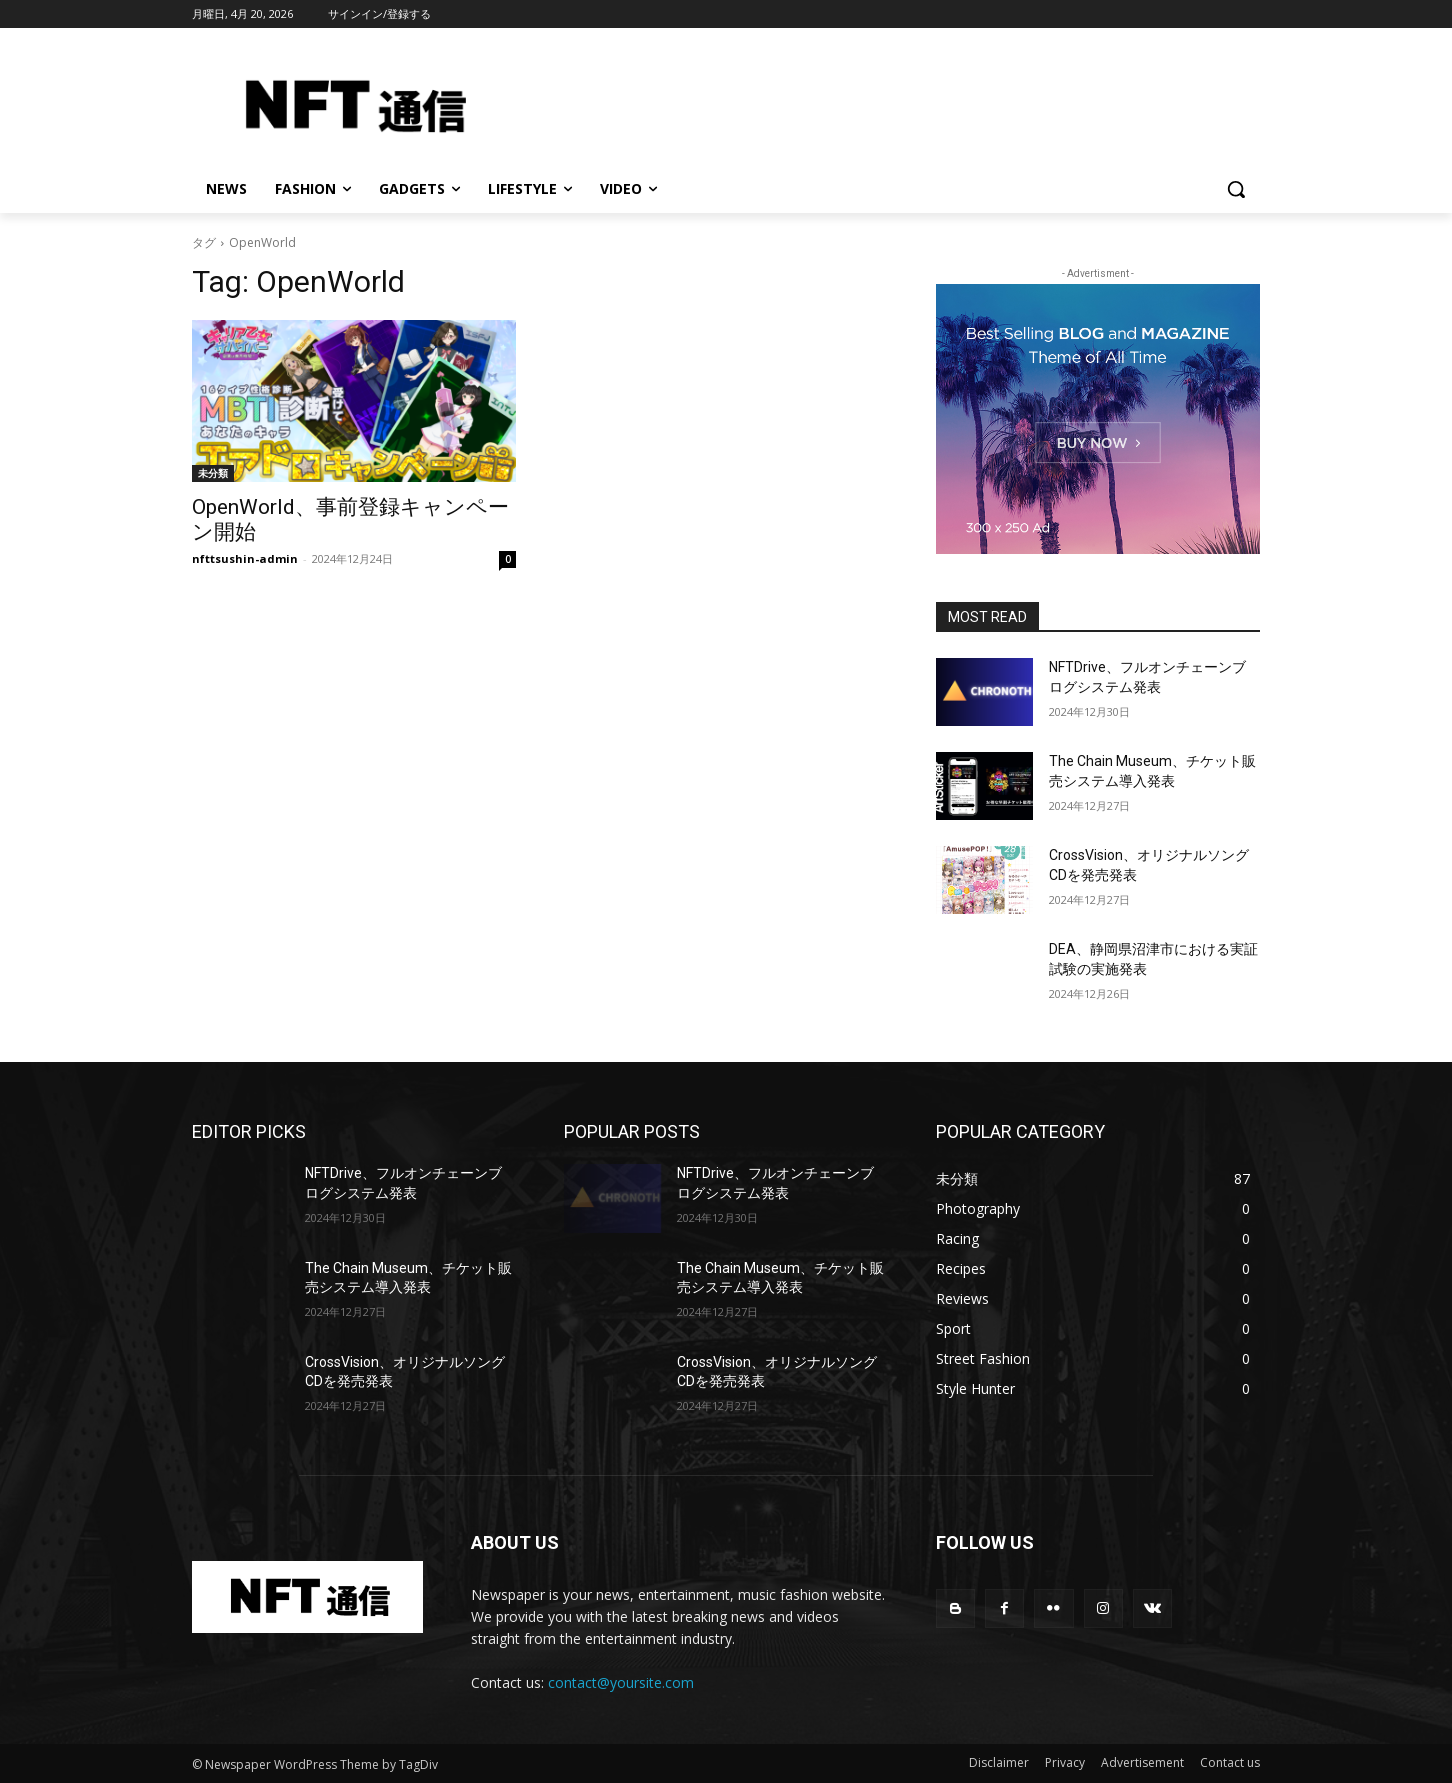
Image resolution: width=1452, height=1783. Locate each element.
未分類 (213, 473)
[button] (1236, 189)
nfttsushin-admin (245, 558)
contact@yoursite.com (621, 1682)
